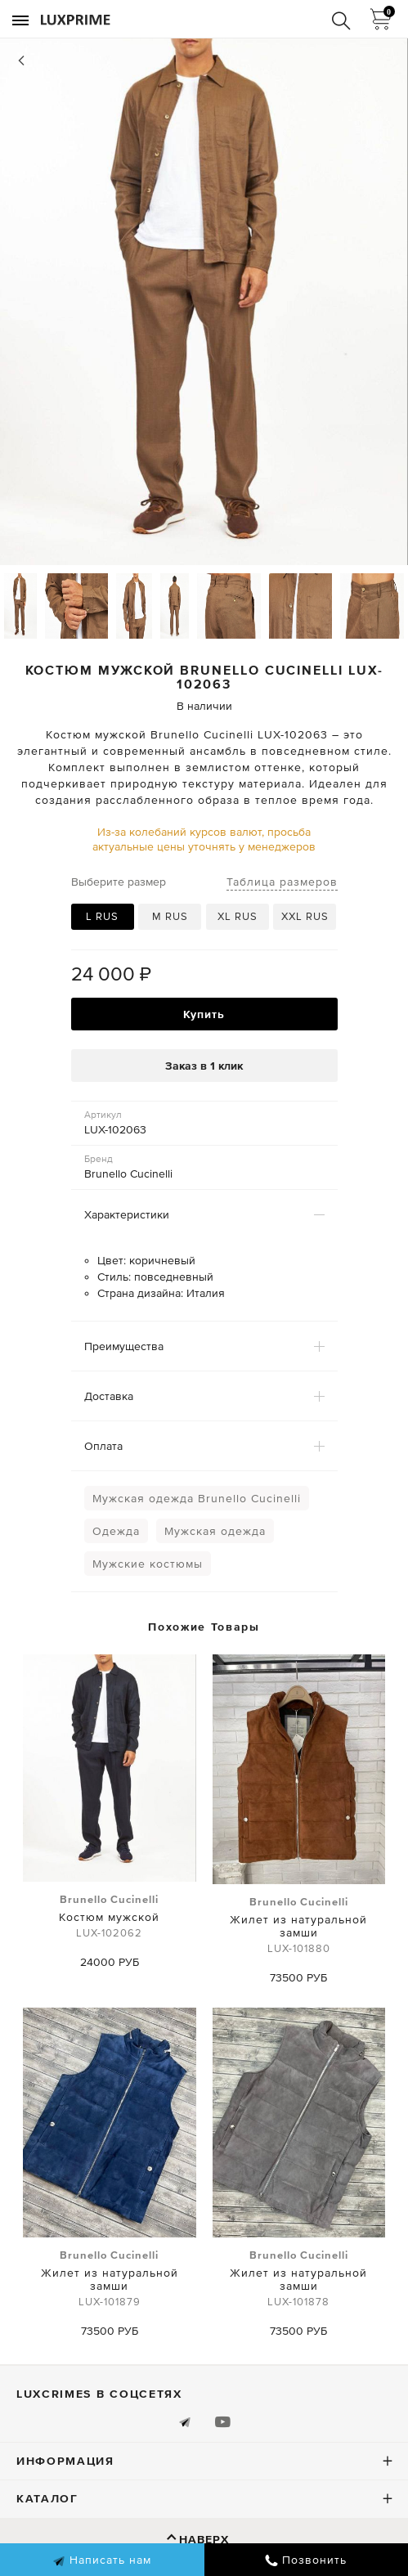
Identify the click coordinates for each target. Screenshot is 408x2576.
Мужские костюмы (147, 1563)
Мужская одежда (215, 1530)
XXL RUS (305, 916)
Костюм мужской (109, 1917)
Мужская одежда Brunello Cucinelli (196, 1498)
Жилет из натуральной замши (299, 1925)
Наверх (204, 2539)
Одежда (116, 1530)
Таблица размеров (282, 881)
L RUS (102, 916)
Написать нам (101, 2560)
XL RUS (237, 916)
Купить (204, 1014)
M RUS (170, 916)
